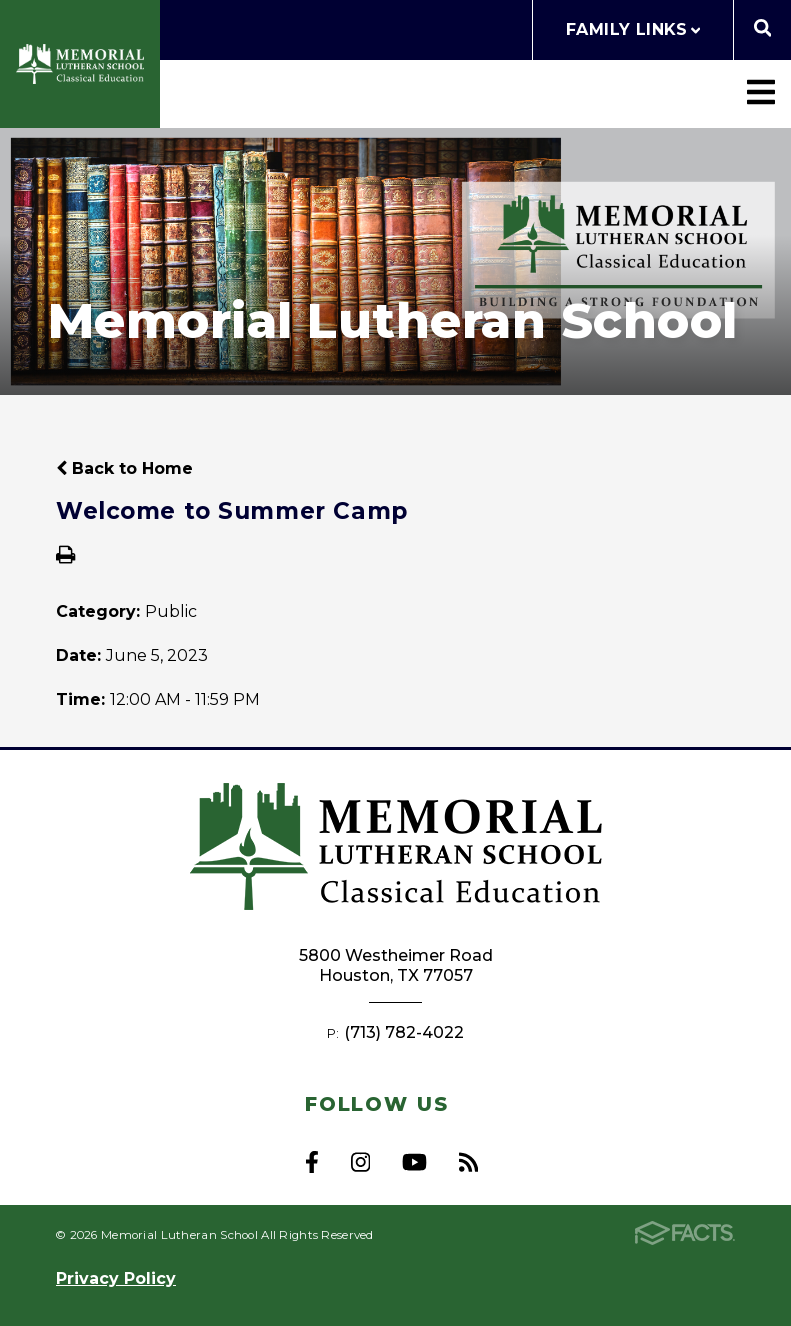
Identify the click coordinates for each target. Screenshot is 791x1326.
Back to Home (124, 468)
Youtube (414, 1162)
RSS (468, 1162)
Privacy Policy (116, 1278)
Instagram (360, 1162)
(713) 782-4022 (404, 1032)
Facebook (312, 1162)
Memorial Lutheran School (80, 64)
